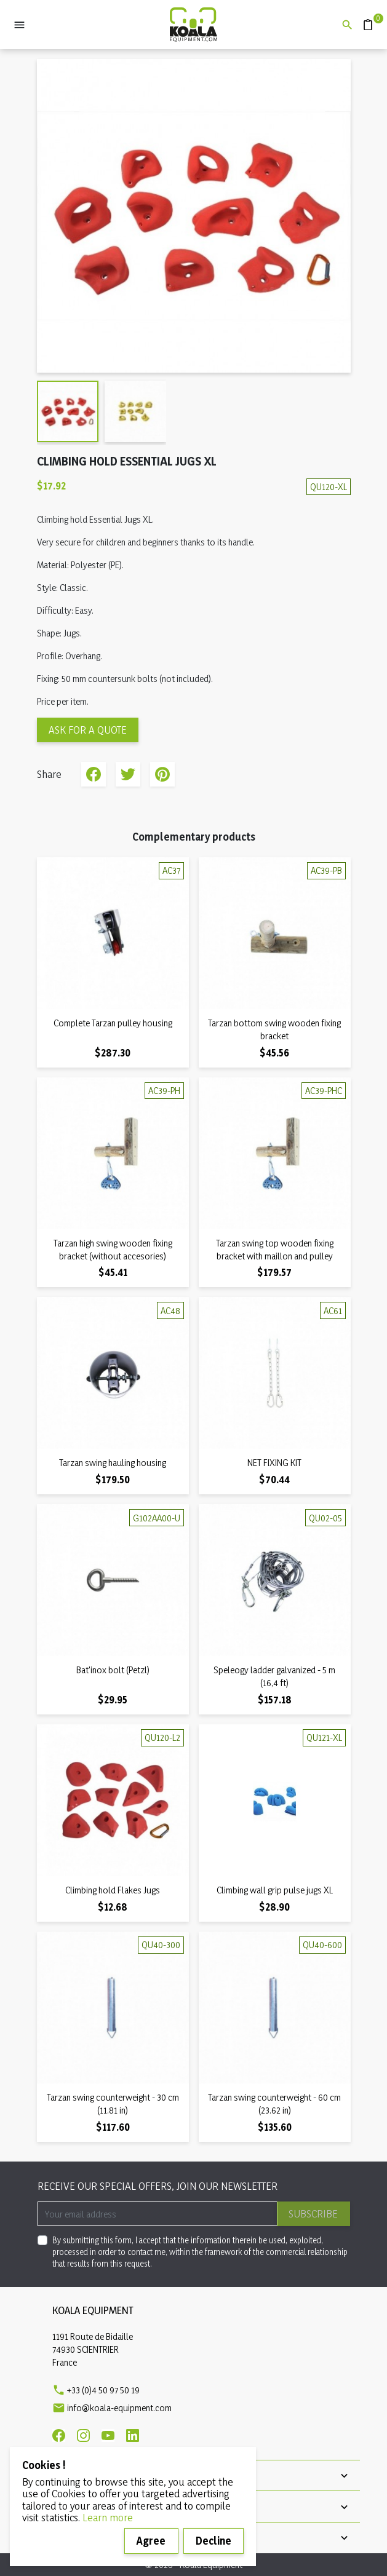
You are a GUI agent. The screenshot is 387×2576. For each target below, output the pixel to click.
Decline (213, 2540)
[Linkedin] (132, 2435)
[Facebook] (58, 2435)
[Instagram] (83, 2435)
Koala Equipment (93, 2310)
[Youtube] (108, 2435)
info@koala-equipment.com (119, 2408)
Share (93, 774)
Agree (151, 2540)
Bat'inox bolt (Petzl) (113, 1670)
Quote (363, 19)
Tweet (128, 774)
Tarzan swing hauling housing (112, 1462)
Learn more (107, 2517)
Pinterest (162, 774)
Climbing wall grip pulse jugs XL (275, 1890)
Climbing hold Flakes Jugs (112, 1890)
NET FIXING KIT (274, 1462)
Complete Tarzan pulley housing (113, 1023)
